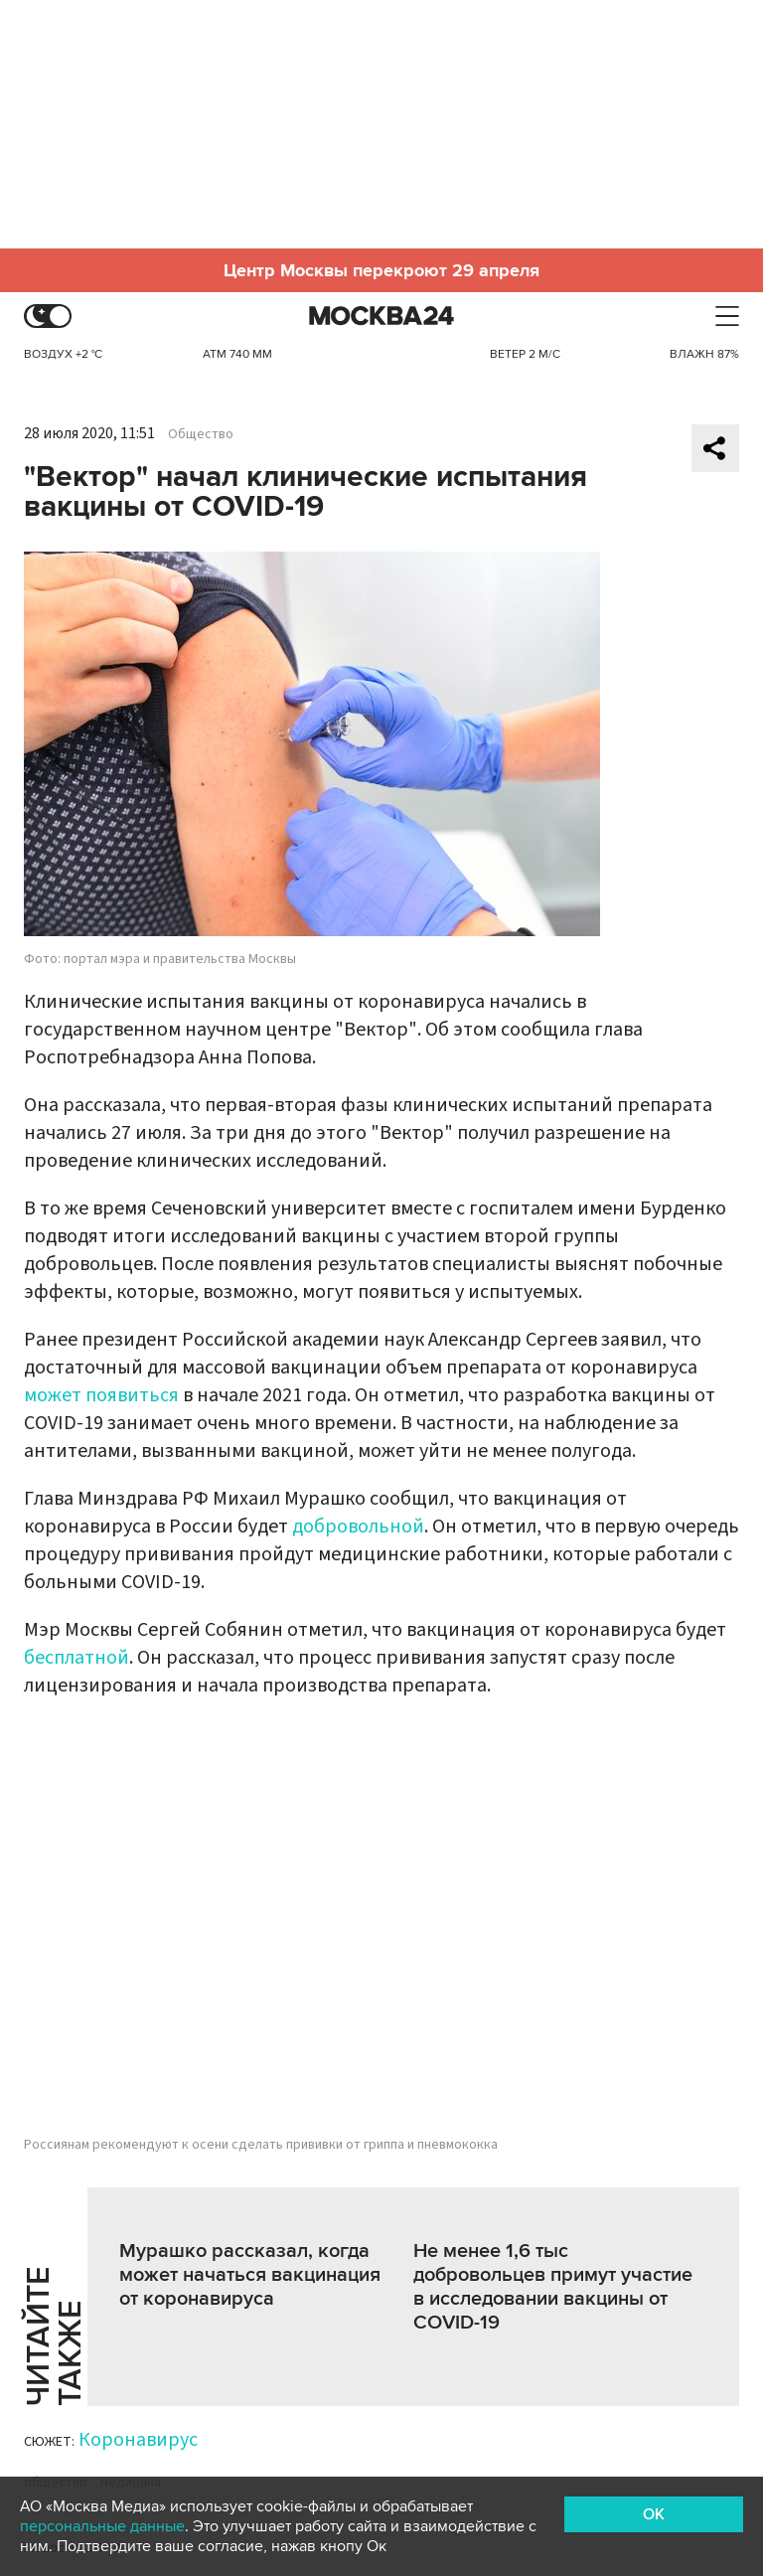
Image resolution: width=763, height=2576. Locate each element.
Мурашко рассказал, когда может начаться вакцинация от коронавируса (250, 2275)
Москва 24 (381, 316)
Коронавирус (138, 2440)
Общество (200, 434)
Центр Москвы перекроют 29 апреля (381, 270)
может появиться (101, 1395)
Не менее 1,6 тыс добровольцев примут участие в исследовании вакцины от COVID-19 (552, 2286)
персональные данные (102, 2526)
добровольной (358, 1526)
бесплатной (76, 1658)
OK (654, 2514)
